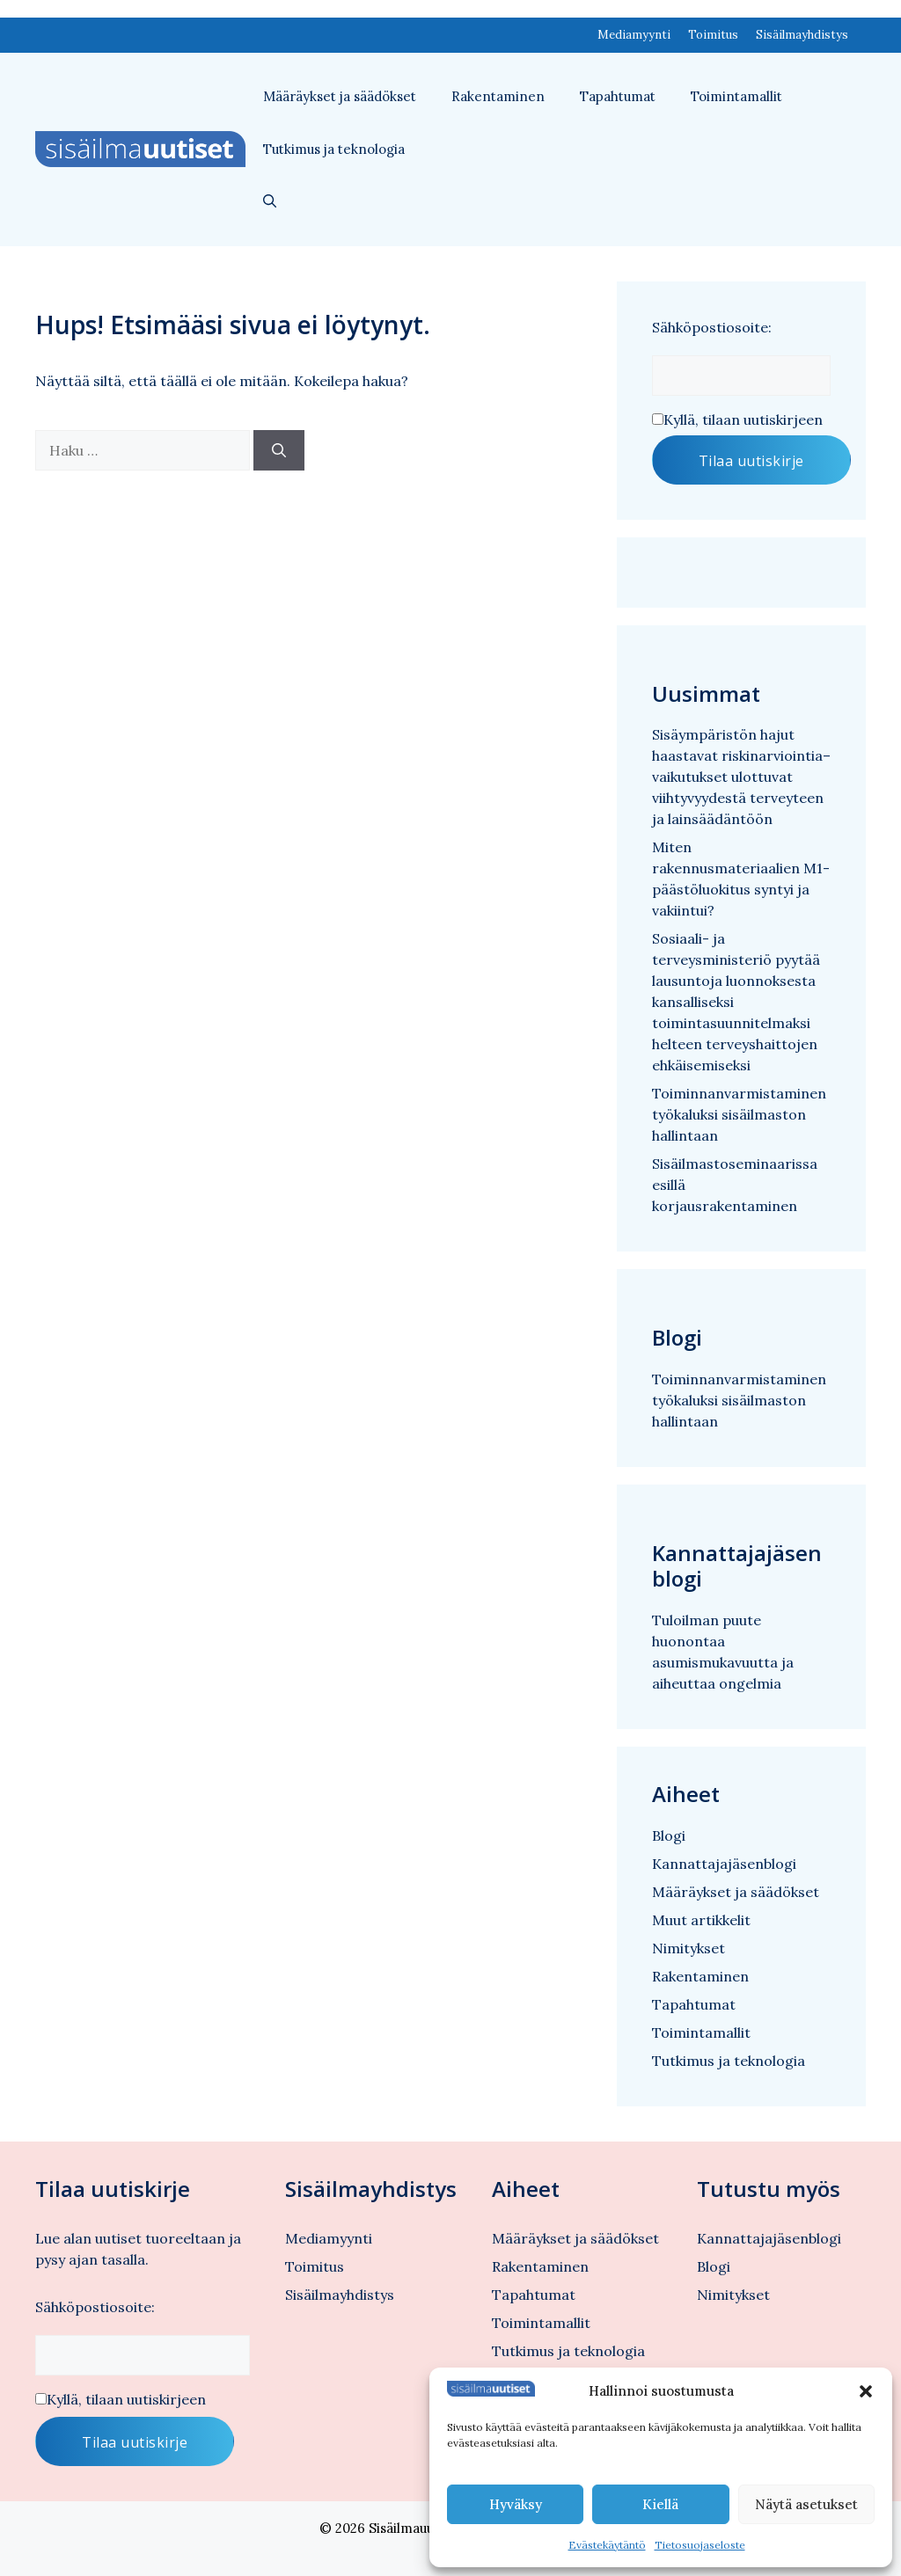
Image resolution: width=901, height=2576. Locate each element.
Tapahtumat (618, 96)
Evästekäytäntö (607, 2544)
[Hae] (278, 450)
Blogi (668, 1835)
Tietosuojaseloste (700, 2544)
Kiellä (660, 2504)
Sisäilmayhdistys (802, 34)
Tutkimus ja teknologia (334, 149)
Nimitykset (688, 1948)
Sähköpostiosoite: (712, 327)
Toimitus (713, 34)
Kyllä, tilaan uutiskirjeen (743, 419)
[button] (866, 2391)
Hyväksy (515, 2504)
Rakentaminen (498, 96)
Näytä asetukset (806, 2504)
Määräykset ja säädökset (339, 96)
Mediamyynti (633, 34)
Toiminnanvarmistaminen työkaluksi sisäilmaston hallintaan (739, 1114)
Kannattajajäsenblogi (724, 1863)
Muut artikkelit (701, 1920)
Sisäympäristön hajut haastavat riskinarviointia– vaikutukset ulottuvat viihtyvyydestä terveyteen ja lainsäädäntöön (741, 777)
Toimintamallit (736, 96)
